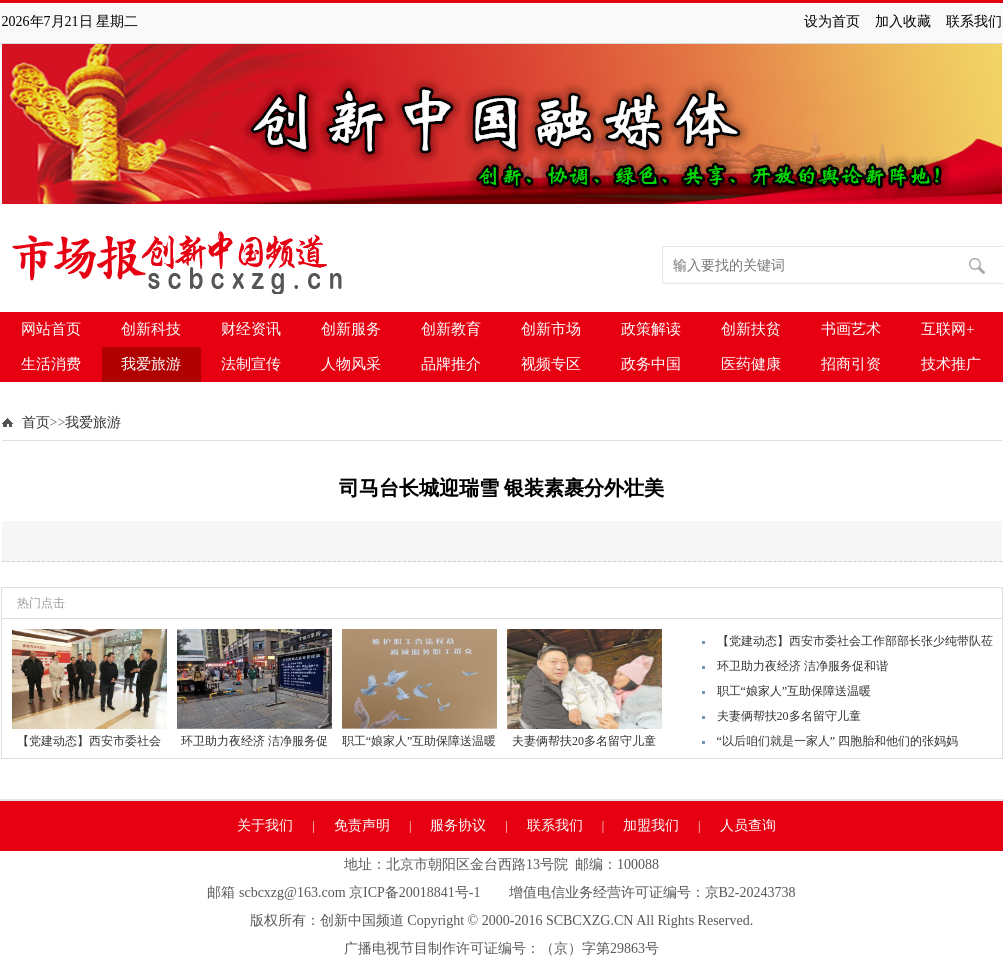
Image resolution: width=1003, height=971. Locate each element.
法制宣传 (251, 364)
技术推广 (951, 364)
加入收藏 (903, 21)
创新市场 (551, 329)
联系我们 (974, 21)
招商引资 (851, 364)
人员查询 (748, 825)
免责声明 (362, 825)
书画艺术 (851, 329)
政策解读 (651, 329)
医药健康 (751, 364)
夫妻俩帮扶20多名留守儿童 (789, 716)
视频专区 (551, 364)
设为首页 (832, 21)
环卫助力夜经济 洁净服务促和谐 (802, 666)
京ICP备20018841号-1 (414, 892)
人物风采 (351, 364)
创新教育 (451, 329)
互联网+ (947, 329)
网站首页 (51, 329)
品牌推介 (451, 364)
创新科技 (151, 329)
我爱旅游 (151, 364)
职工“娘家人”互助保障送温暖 (794, 691)
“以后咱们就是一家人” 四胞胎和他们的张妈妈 (838, 741)
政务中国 (651, 364)
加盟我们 (651, 825)
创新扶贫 (751, 329)
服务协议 (458, 825)
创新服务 (351, 329)
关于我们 (265, 825)
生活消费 (51, 364)
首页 (36, 422)
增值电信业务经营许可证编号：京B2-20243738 (652, 892)
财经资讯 (251, 329)
